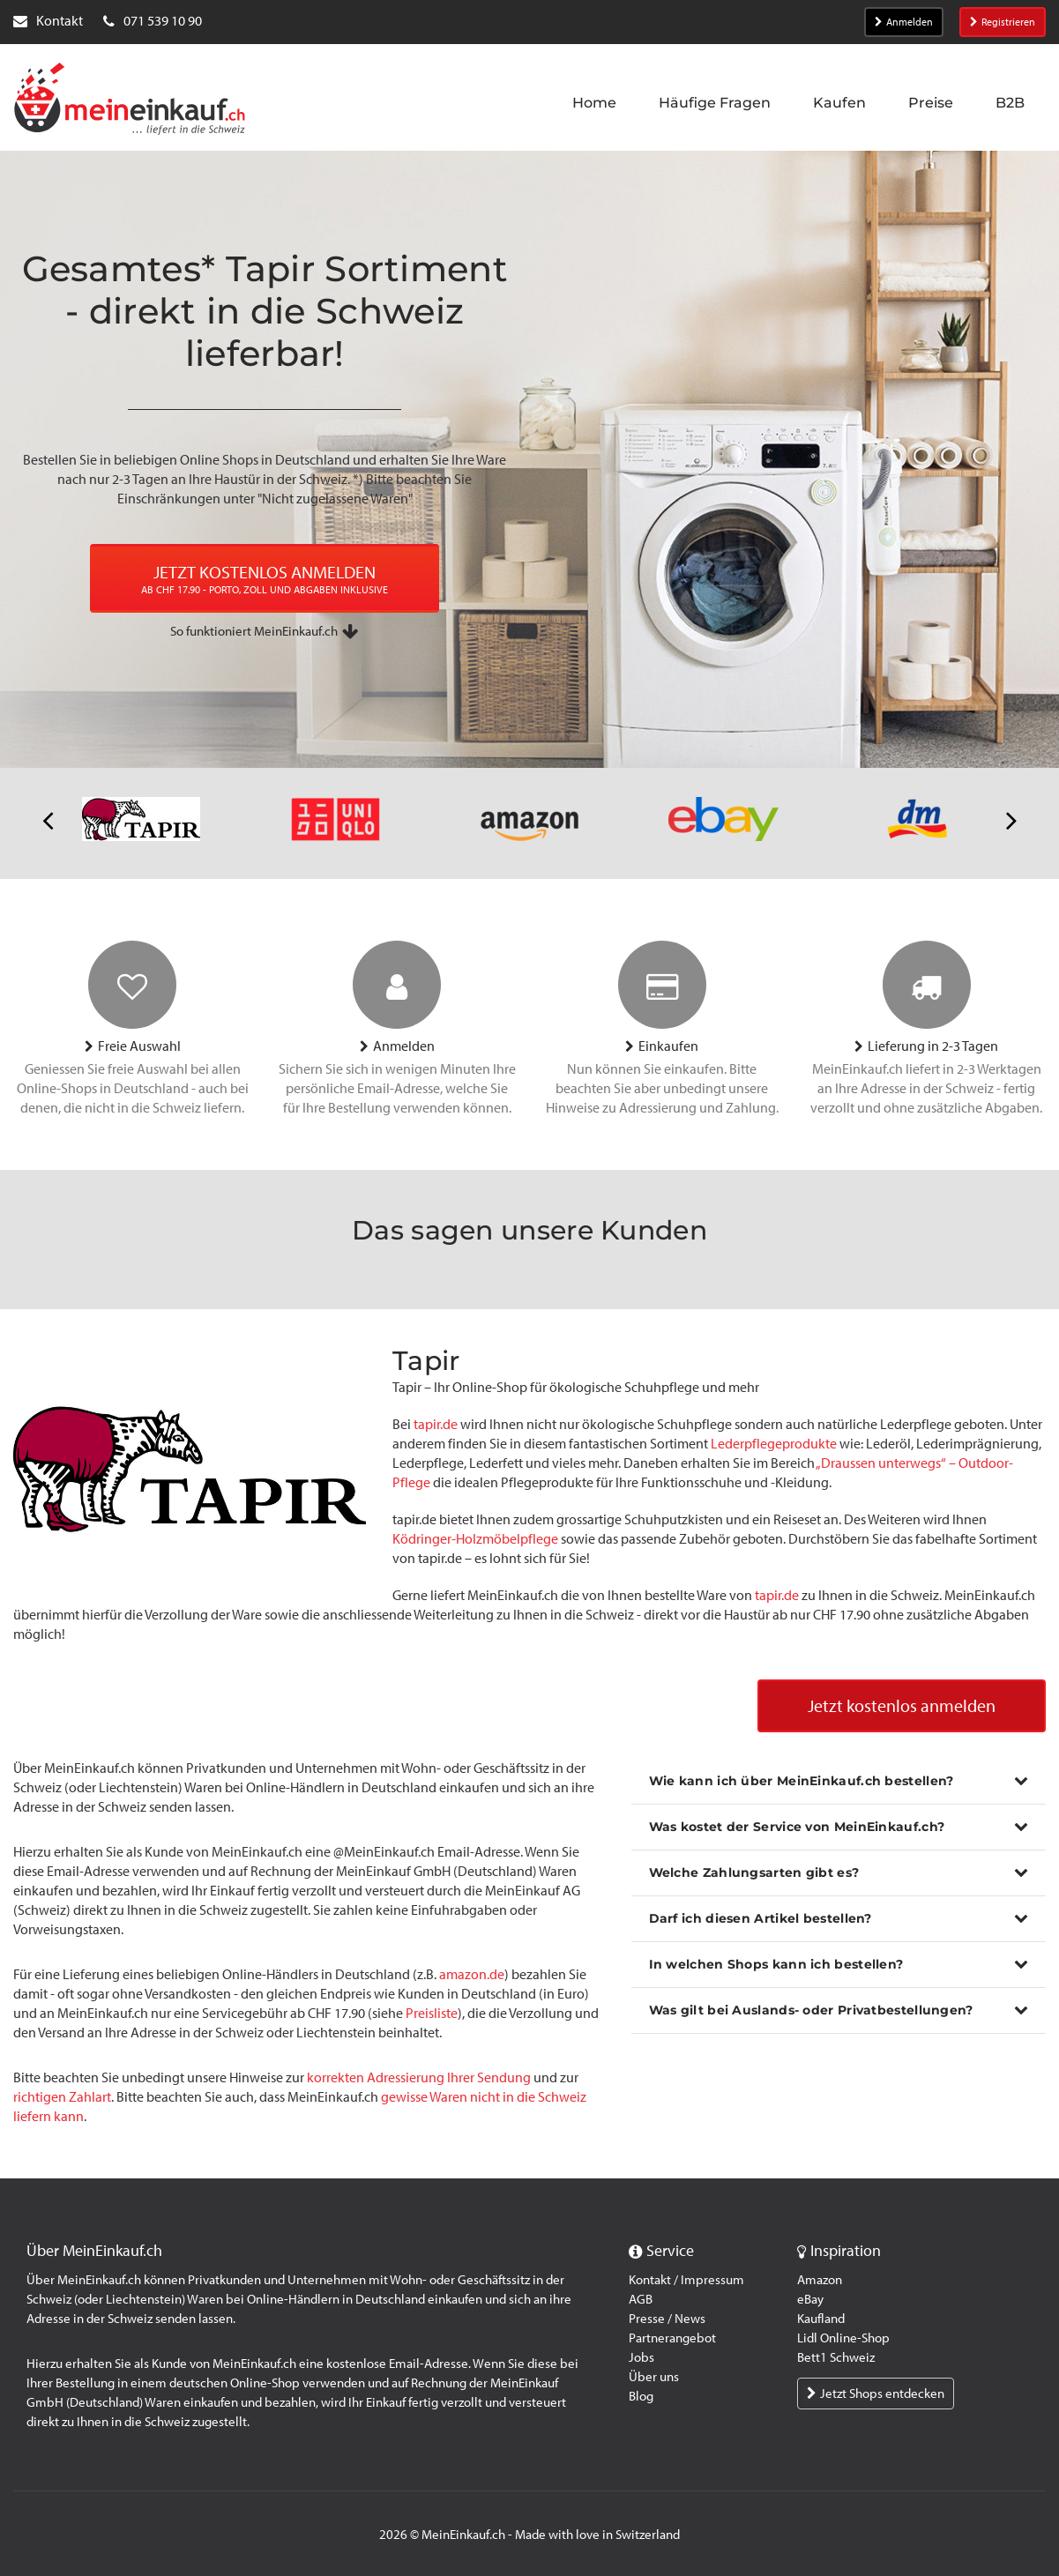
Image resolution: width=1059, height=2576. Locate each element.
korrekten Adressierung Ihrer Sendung (419, 2078)
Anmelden (904, 22)
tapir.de (437, 1424)
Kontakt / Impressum (686, 2280)
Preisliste (432, 2014)
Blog (641, 2396)
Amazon (819, 2280)
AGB (641, 2299)
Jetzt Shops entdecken (875, 2393)
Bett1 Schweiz (836, 2357)
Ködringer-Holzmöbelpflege (475, 1538)
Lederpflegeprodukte (774, 1443)
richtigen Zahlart (62, 2097)
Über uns (654, 2377)
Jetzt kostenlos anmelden (902, 1706)
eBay (810, 2299)
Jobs (641, 2357)
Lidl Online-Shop (843, 2338)
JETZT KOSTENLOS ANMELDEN (264, 580)
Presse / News (667, 2319)
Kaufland (821, 2319)
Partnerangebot (672, 2338)
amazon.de (471, 1975)
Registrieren (1002, 22)
